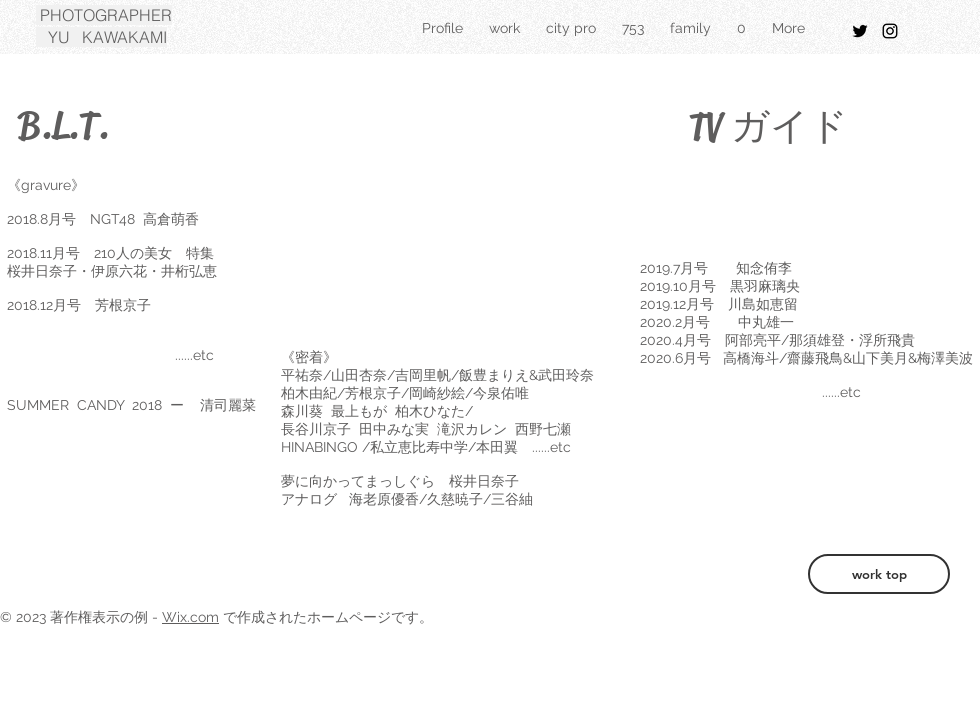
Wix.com (190, 617)
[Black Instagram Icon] (890, 31)
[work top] (879, 574)
